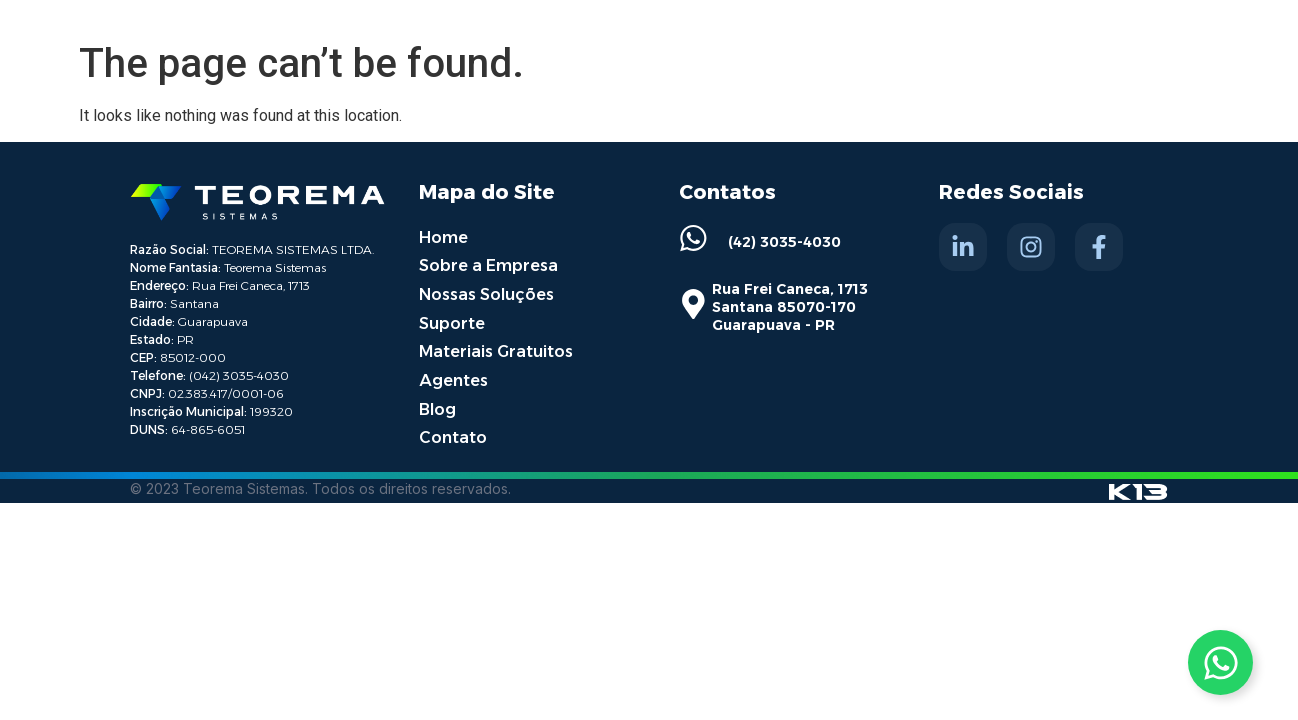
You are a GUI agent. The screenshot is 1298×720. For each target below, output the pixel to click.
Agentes (453, 376)
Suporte (452, 320)
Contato (453, 432)
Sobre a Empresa (488, 264)
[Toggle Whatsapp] (1220, 662)
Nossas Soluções (486, 292)
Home (443, 236)
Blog (437, 404)
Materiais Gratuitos (496, 348)
